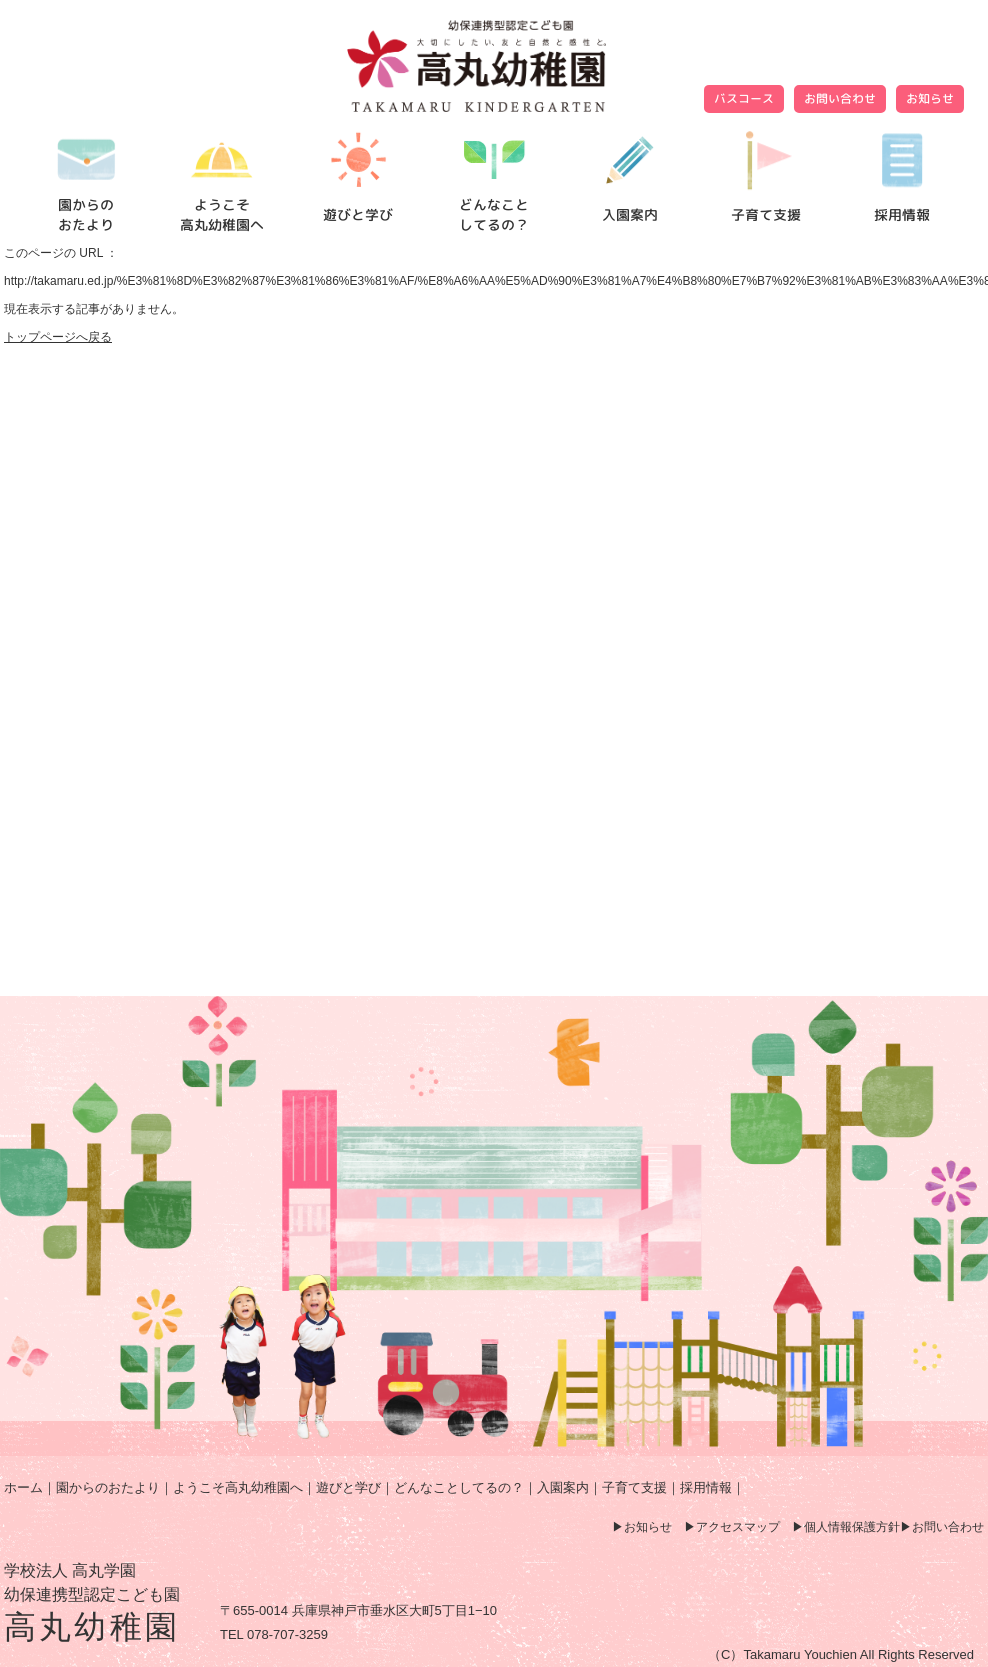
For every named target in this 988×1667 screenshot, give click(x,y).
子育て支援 (634, 1487)
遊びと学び (348, 1487)
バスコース (744, 98)
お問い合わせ (840, 98)
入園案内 (563, 1487)
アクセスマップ (738, 1527)
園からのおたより (108, 1487)
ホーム (23, 1487)
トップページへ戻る (58, 337)
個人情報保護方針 (852, 1527)
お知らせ (930, 98)
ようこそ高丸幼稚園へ (238, 1487)
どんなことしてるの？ (459, 1487)
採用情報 (706, 1487)
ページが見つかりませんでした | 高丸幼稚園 (493, 66)
